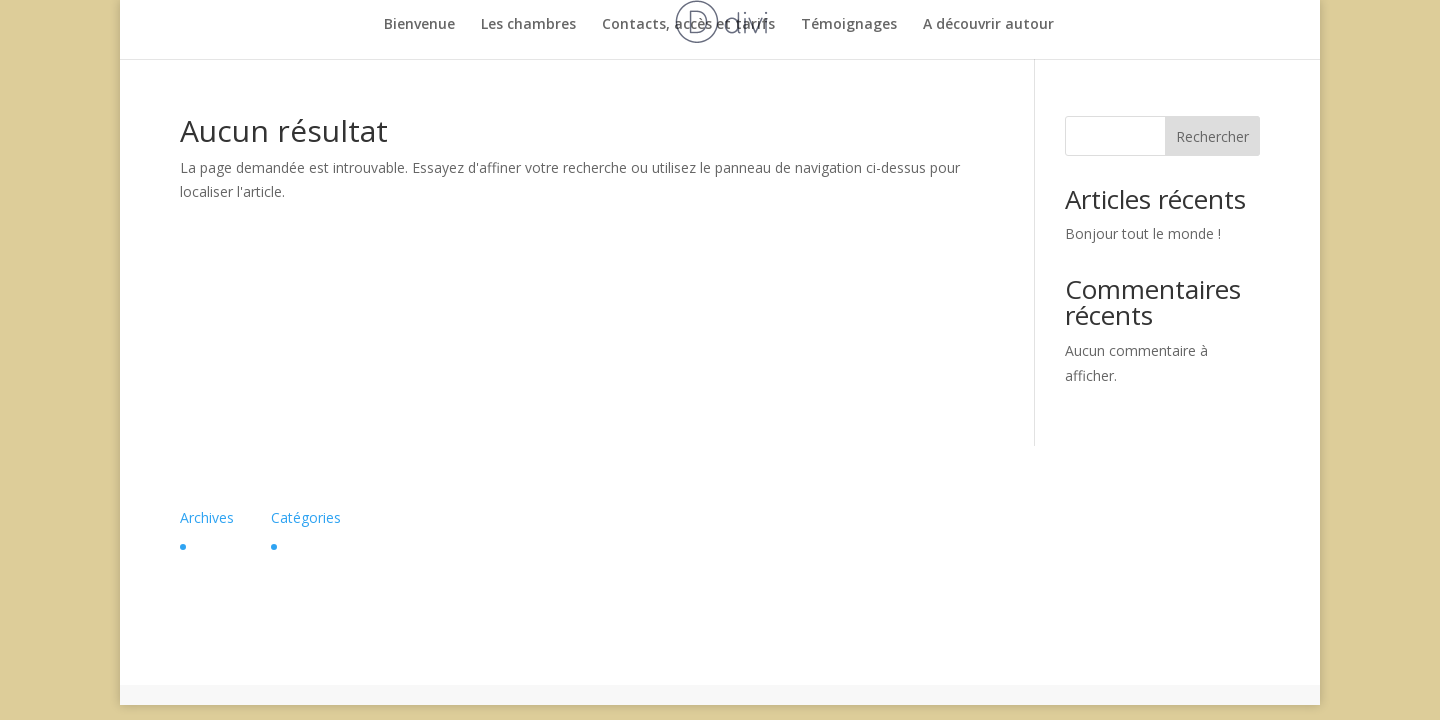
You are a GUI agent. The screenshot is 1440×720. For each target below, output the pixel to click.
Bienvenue (419, 25)
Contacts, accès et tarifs (688, 25)
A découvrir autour (988, 25)
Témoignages (849, 25)
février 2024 (232, 546)
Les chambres (528, 25)
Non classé (321, 546)
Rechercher (1212, 136)
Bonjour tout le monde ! (1143, 233)
